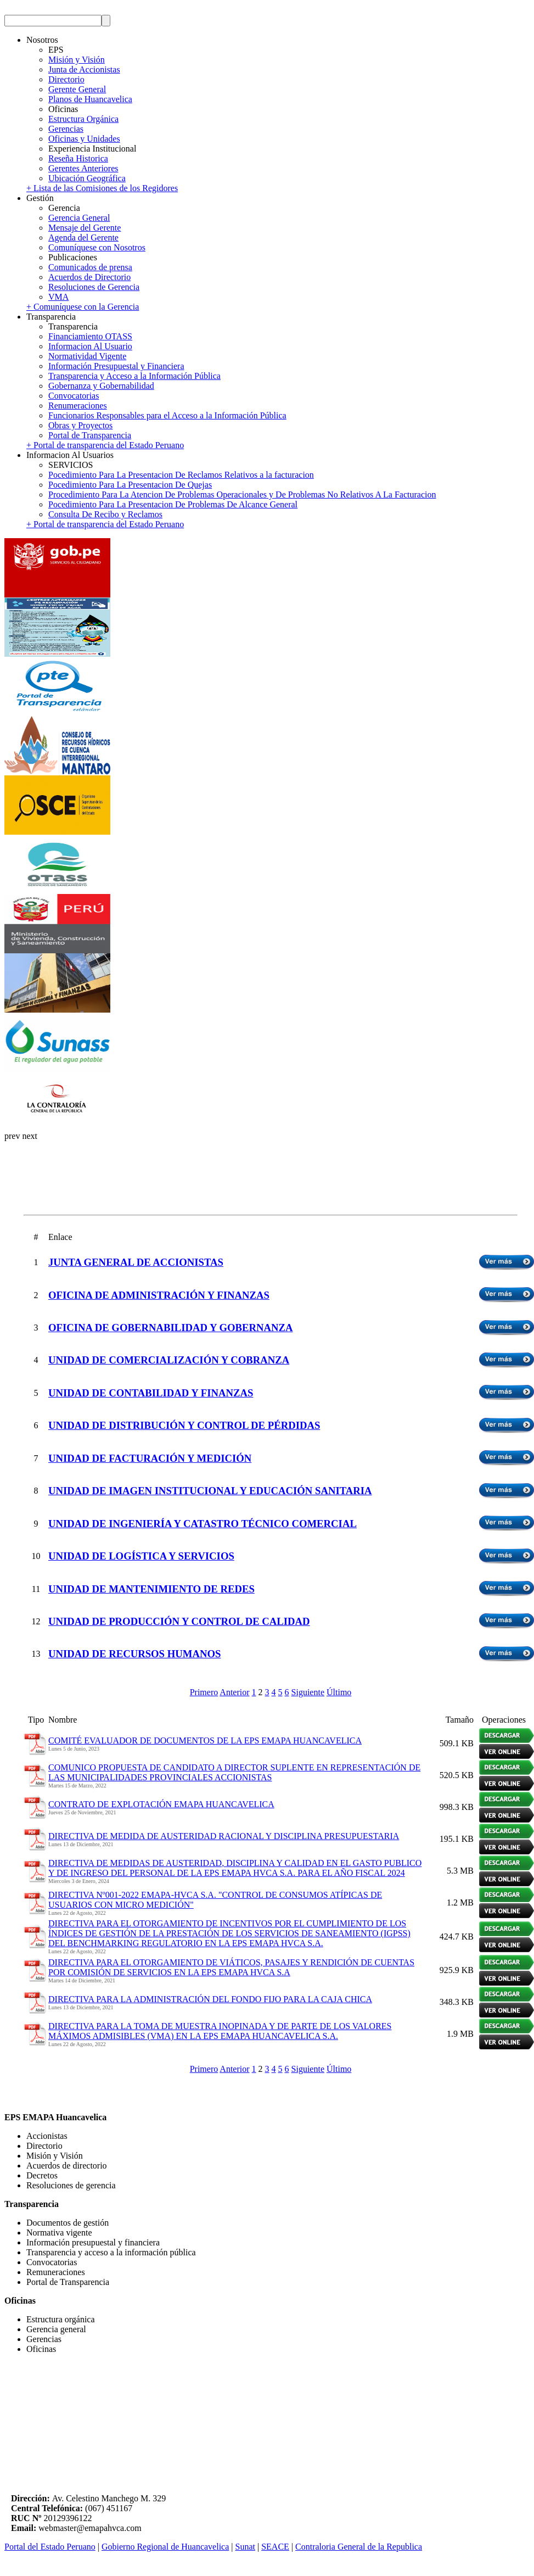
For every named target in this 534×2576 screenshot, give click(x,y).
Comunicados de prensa (90, 267)
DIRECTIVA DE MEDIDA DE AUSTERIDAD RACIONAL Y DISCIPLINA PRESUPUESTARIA (223, 1836)
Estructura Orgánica (83, 119)
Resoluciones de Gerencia (93, 287)
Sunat (245, 2546)
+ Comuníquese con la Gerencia (82, 306)
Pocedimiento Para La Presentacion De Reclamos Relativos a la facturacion (181, 474)
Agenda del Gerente (83, 237)
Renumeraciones (77, 405)
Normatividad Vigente (87, 356)
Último (339, 1692)
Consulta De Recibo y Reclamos (105, 514)
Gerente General (77, 89)
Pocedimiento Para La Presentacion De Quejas (130, 484)
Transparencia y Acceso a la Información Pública (134, 376)
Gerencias (65, 128)
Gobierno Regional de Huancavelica (165, 2546)
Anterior (234, 1692)
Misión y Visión (76, 59)
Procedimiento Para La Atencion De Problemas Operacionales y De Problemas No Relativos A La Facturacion (242, 494)
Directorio (66, 79)
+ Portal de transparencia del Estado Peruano (105, 445)
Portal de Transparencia (89, 435)
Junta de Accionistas (84, 69)
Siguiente (307, 1692)
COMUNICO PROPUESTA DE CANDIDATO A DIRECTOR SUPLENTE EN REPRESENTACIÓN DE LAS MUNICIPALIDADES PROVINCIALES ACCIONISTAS (234, 1772)
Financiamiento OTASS (90, 336)
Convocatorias (73, 395)
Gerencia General (79, 217)
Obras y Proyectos (80, 425)
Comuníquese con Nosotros (96, 247)
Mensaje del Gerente (84, 227)
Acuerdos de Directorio (89, 277)
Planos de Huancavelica (90, 99)
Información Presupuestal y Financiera (116, 366)
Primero (204, 1692)
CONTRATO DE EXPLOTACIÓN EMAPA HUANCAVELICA (161, 1804)
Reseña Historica (78, 158)
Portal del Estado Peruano (49, 2546)
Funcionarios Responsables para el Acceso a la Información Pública (167, 415)
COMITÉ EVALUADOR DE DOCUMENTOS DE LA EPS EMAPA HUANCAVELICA (205, 1740)
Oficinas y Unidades (84, 138)
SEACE (275, 2546)
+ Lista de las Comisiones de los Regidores (102, 188)
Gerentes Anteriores (83, 168)
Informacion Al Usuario (90, 346)
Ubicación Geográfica (87, 178)
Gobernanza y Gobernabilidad (101, 385)
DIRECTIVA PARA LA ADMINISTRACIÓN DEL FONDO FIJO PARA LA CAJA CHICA (210, 1999)
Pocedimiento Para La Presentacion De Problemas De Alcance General (172, 504)
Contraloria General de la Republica (358, 2546)
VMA (58, 296)
